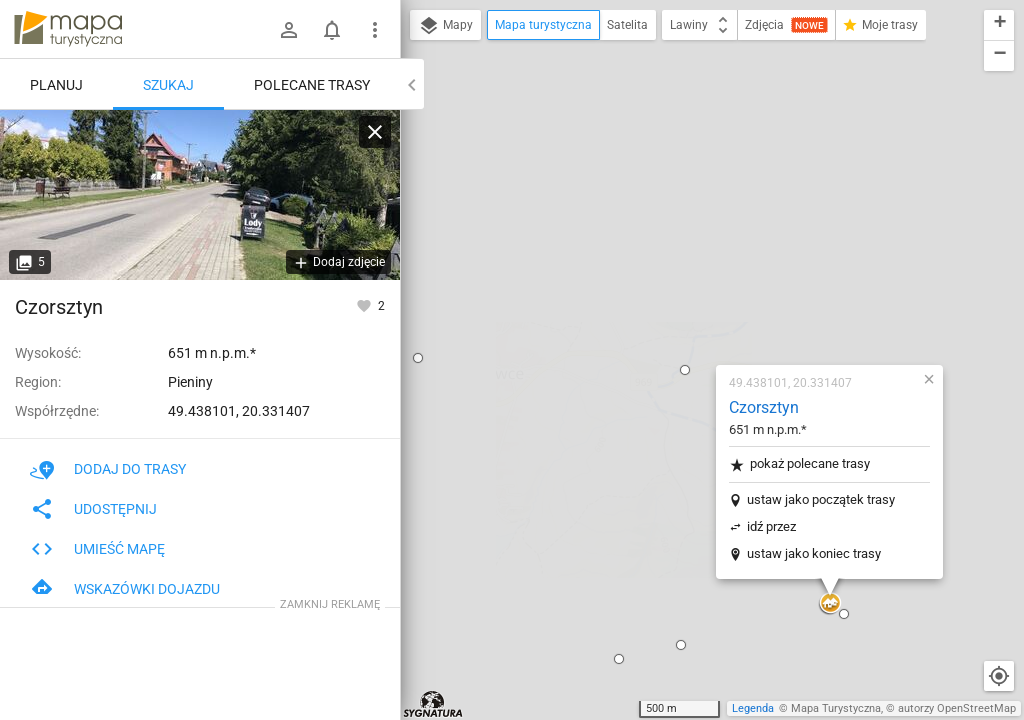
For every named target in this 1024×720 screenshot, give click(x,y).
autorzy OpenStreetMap (957, 708)
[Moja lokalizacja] (999, 676)
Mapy (445, 26)
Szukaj (168, 85)
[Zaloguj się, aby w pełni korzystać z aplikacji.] (365, 305)
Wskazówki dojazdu (125, 589)
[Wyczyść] (375, 132)
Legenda (753, 708)
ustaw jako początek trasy (703, 255)
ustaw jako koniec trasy (696, 309)
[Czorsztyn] (200, 195)
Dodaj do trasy (108, 469)
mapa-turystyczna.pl (68, 29)
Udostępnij (93, 509)
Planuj (56, 85)
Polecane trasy (312, 85)
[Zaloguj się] (289, 30)
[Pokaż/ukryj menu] (375, 30)
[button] (567, 126)
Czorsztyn (646, 163)
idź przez (653, 282)
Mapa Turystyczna (836, 708)
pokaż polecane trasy (681, 220)
